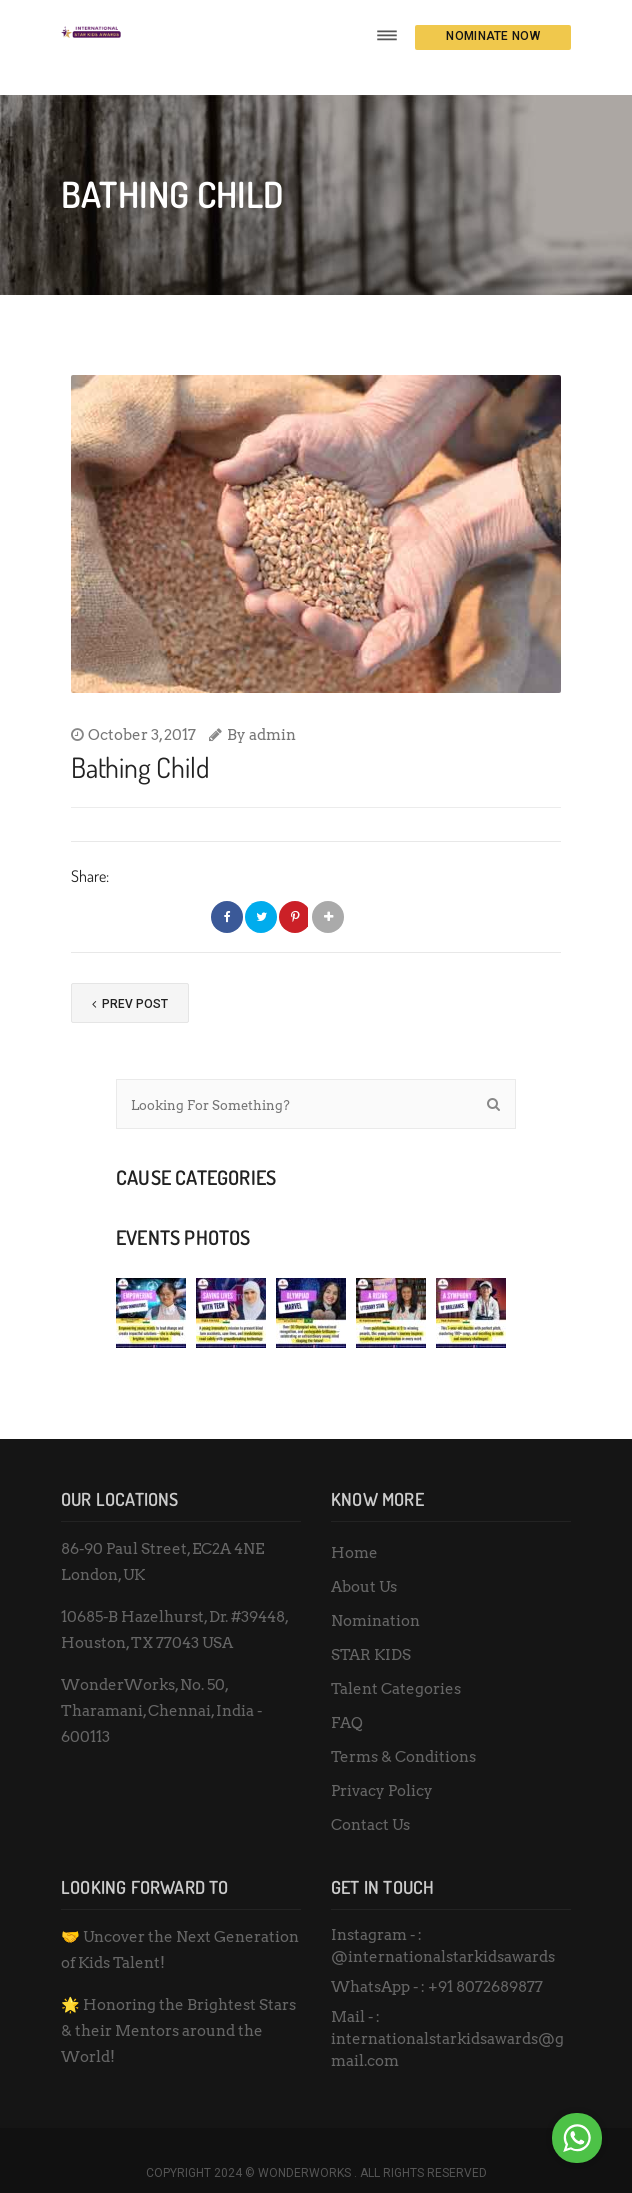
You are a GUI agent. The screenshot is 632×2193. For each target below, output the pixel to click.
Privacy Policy (382, 1766)
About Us (364, 1562)
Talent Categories (396, 1664)
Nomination (375, 1596)
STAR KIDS (371, 1630)
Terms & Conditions (403, 1732)
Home (354, 1528)
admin (272, 710)
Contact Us (370, 1800)
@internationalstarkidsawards (443, 1932)
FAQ (347, 1698)
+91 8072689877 (485, 1962)
